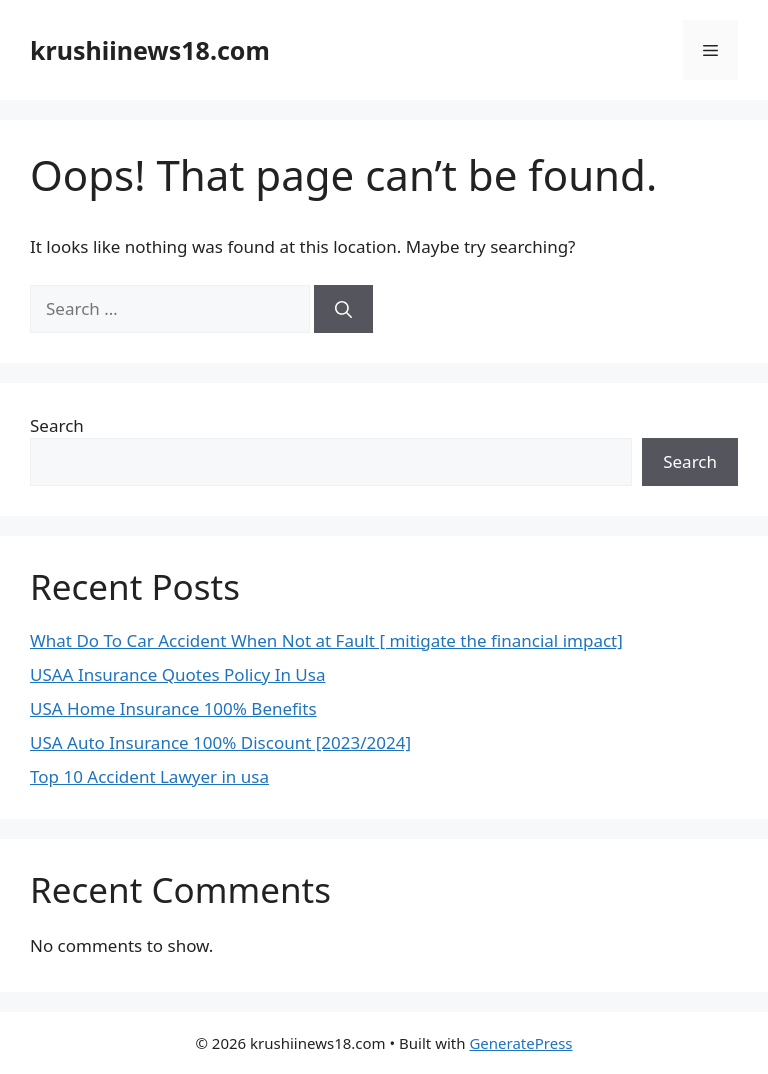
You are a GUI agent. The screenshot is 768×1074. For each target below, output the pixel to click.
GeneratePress (520, 1043)
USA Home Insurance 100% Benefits (173, 708)
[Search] (343, 309)
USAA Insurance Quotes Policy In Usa (177, 674)
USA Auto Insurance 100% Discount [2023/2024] (220, 742)
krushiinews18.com (150, 50)
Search (57, 425)
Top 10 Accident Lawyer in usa (149, 776)
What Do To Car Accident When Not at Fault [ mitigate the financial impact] (326, 640)
